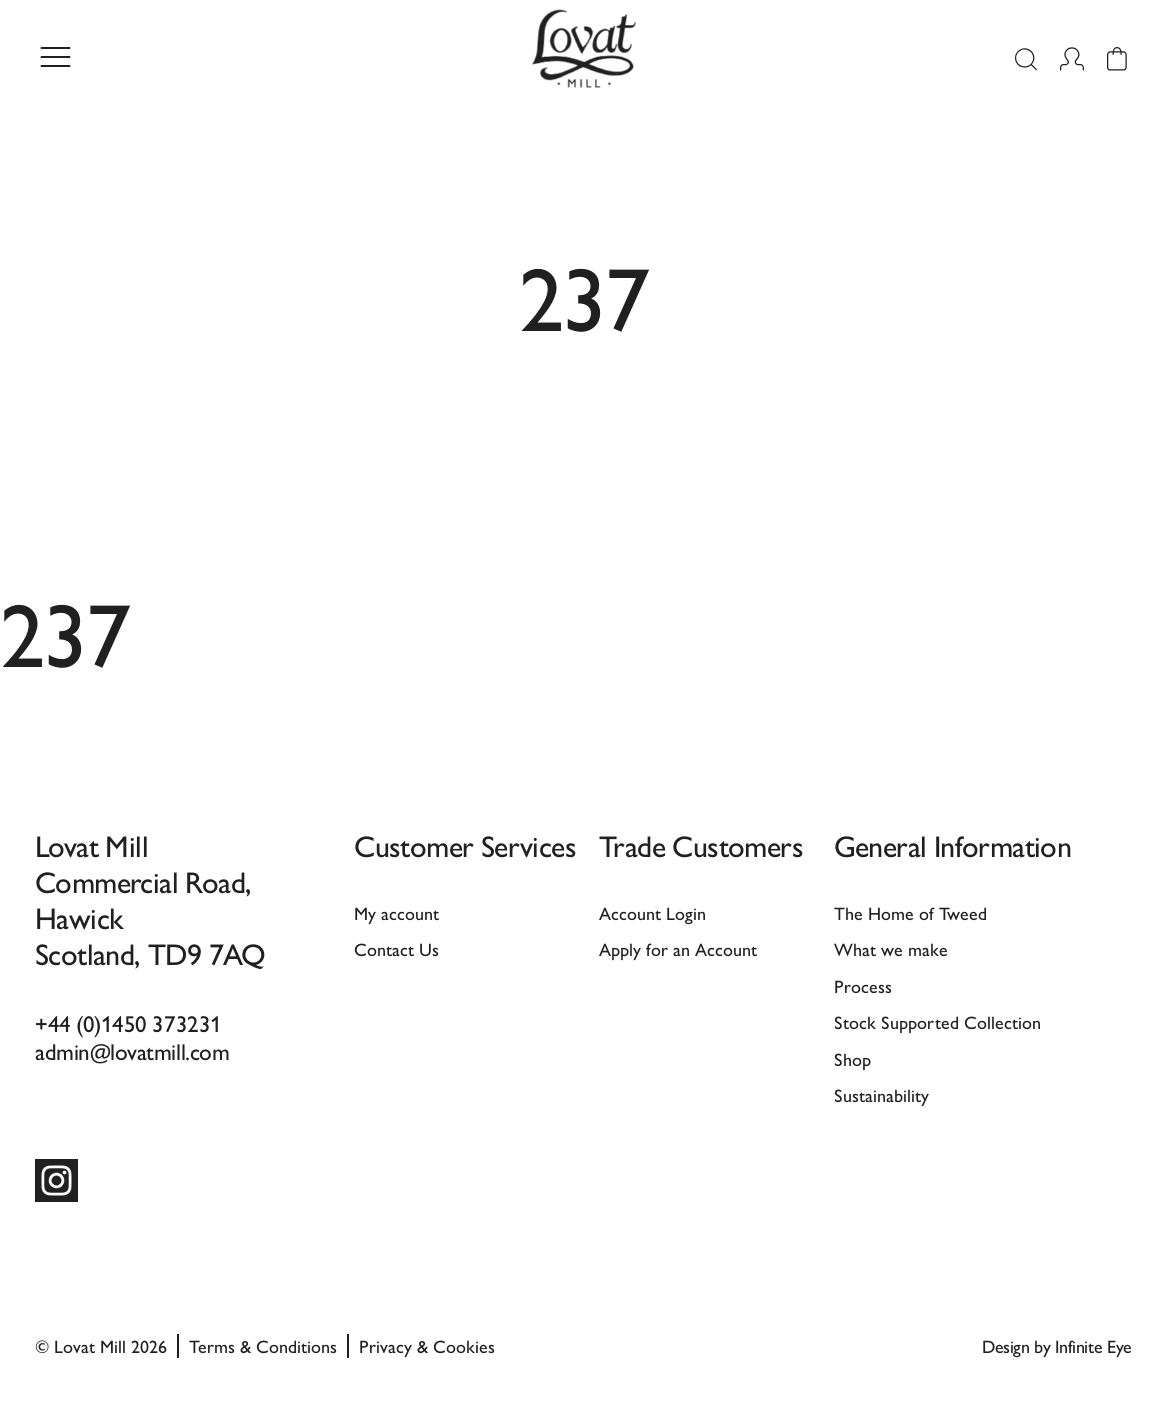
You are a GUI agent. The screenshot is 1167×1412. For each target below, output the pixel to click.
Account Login (652, 912)
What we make (891, 948)
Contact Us (396, 948)
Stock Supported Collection (937, 1021)
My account (396, 912)
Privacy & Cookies (427, 1345)
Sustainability (881, 1094)
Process (863, 985)
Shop (852, 1058)
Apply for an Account (678, 948)
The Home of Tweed (910, 912)
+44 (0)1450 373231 (128, 1022)
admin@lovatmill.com (132, 1050)
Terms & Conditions (263, 1345)
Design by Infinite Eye (1057, 1345)
